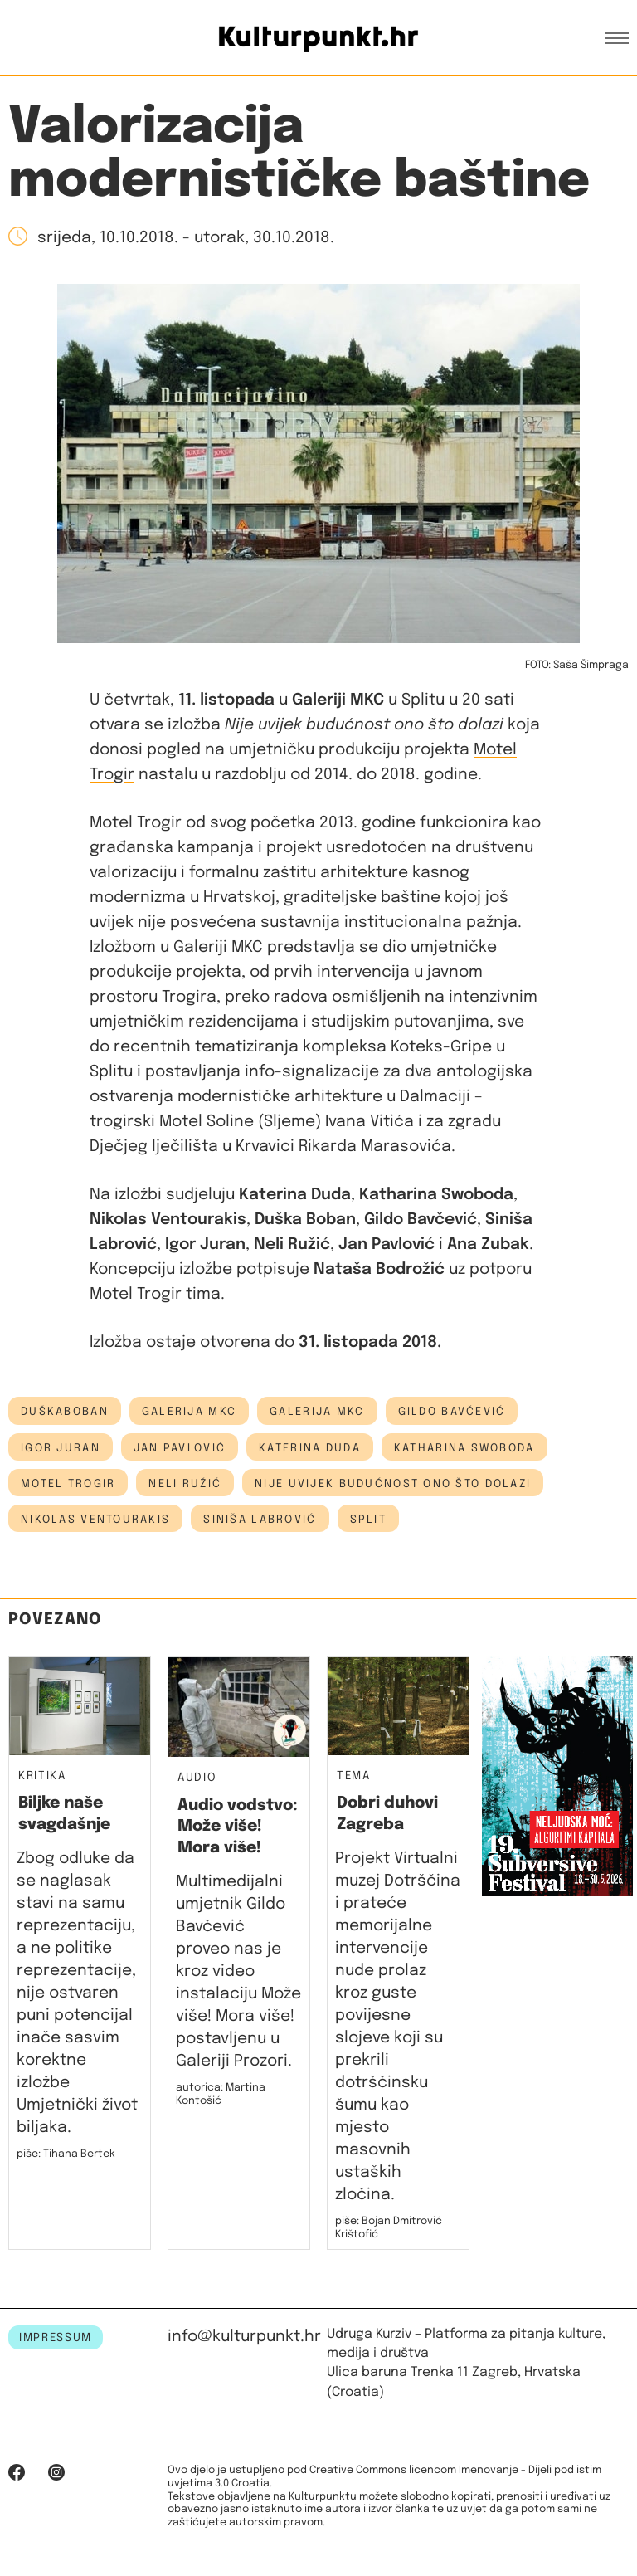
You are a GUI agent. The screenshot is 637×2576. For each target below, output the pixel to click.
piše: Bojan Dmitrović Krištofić (388, 2228)
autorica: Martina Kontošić (220, 2094)
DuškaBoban (65, 1411)
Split (368, 1519)
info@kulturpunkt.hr (244, 2336)
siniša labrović (259, 1519)
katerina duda (310, 1448)
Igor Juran (60, 1448)
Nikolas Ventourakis (95, 1519)
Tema (354, 1776)
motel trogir (68, 1484)
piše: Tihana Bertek (66, 2154)
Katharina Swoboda (464, 1448)
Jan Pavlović (180, 1448)
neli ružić (184, 1484)
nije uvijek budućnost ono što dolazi (393, 1484)
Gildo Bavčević (452, 1411)
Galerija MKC (317, 1411)
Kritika (42, 1776)
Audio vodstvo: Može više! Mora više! (237, 1827)
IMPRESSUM (55, 2338)
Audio (196, 1777)
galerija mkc (189, 1411)
